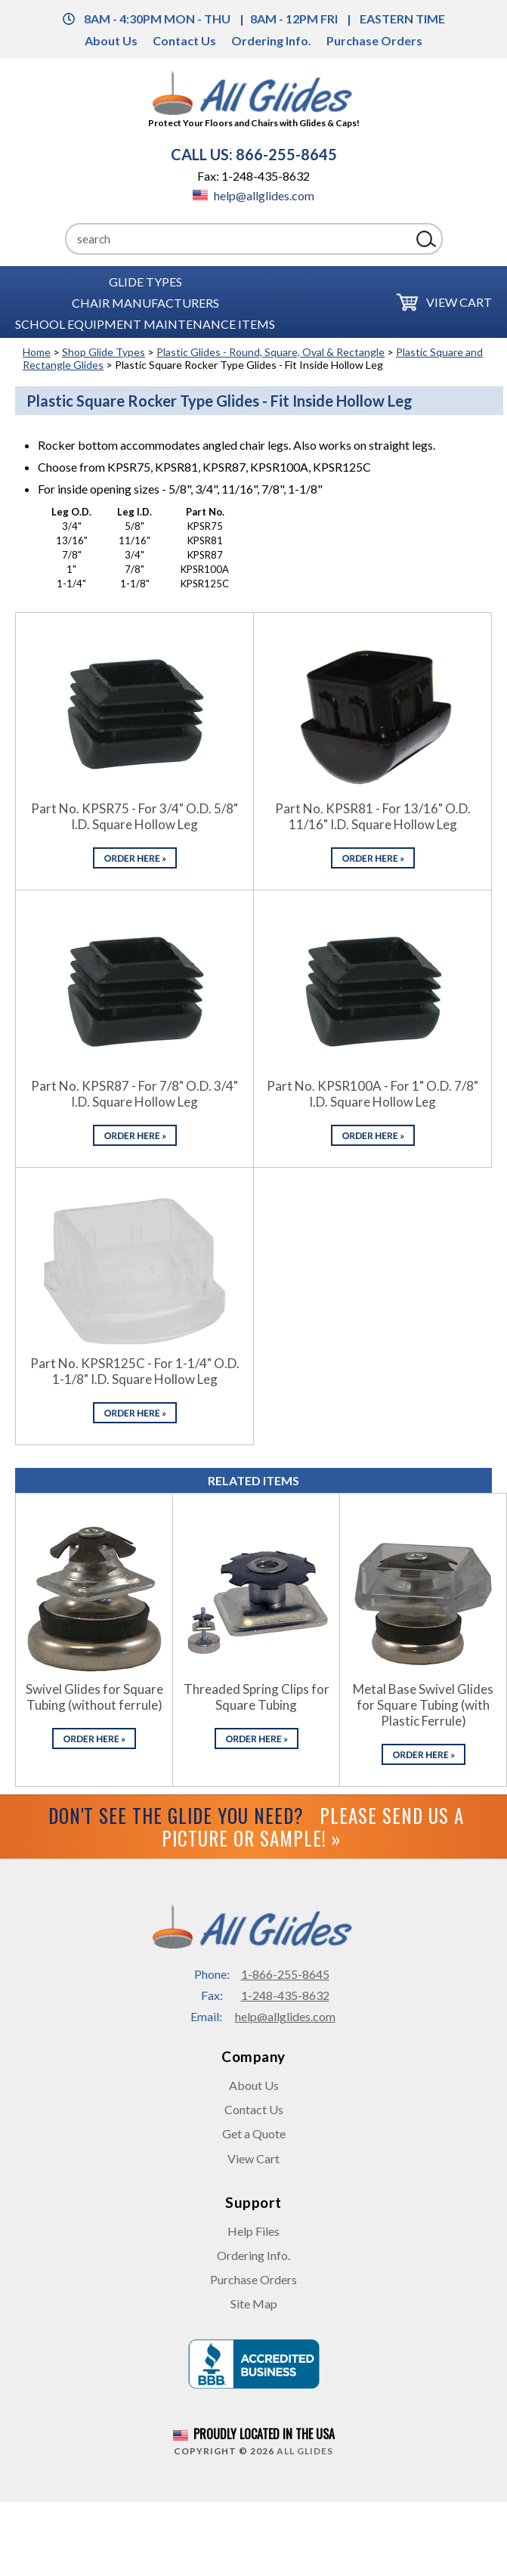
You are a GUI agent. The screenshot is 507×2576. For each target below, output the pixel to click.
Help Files (253, 2231)
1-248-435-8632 (285, 1995)
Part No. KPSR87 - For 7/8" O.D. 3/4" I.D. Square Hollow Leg (134, 1094)
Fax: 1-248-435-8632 (253, 176)
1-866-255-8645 (285, 1974)
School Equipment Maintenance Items (145, 323)
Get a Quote (254, 2133)
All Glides (305, 2451)
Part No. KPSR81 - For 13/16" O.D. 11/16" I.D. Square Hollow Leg (373, 816)
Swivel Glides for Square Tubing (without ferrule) (94, 1697)
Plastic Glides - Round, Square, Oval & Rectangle (270, 351)
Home (37, 351)
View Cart (459, 302)
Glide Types (145, 281)
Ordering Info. (271, 40)
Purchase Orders (374, 40)
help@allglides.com (253, 195)
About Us (111, 40)
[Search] (238, 239)
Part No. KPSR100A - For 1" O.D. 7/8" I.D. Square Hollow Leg (372, 1094)
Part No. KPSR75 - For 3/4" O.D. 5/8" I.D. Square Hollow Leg (134, 816)
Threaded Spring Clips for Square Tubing (256, 1697)
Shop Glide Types (103, 351)
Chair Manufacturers (145, 302)
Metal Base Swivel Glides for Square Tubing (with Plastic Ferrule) (423, 1705)
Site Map (253, 2303)
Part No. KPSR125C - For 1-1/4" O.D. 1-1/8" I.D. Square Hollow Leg (135, 1371)
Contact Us (184, 40)
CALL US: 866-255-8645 (254, 154)
